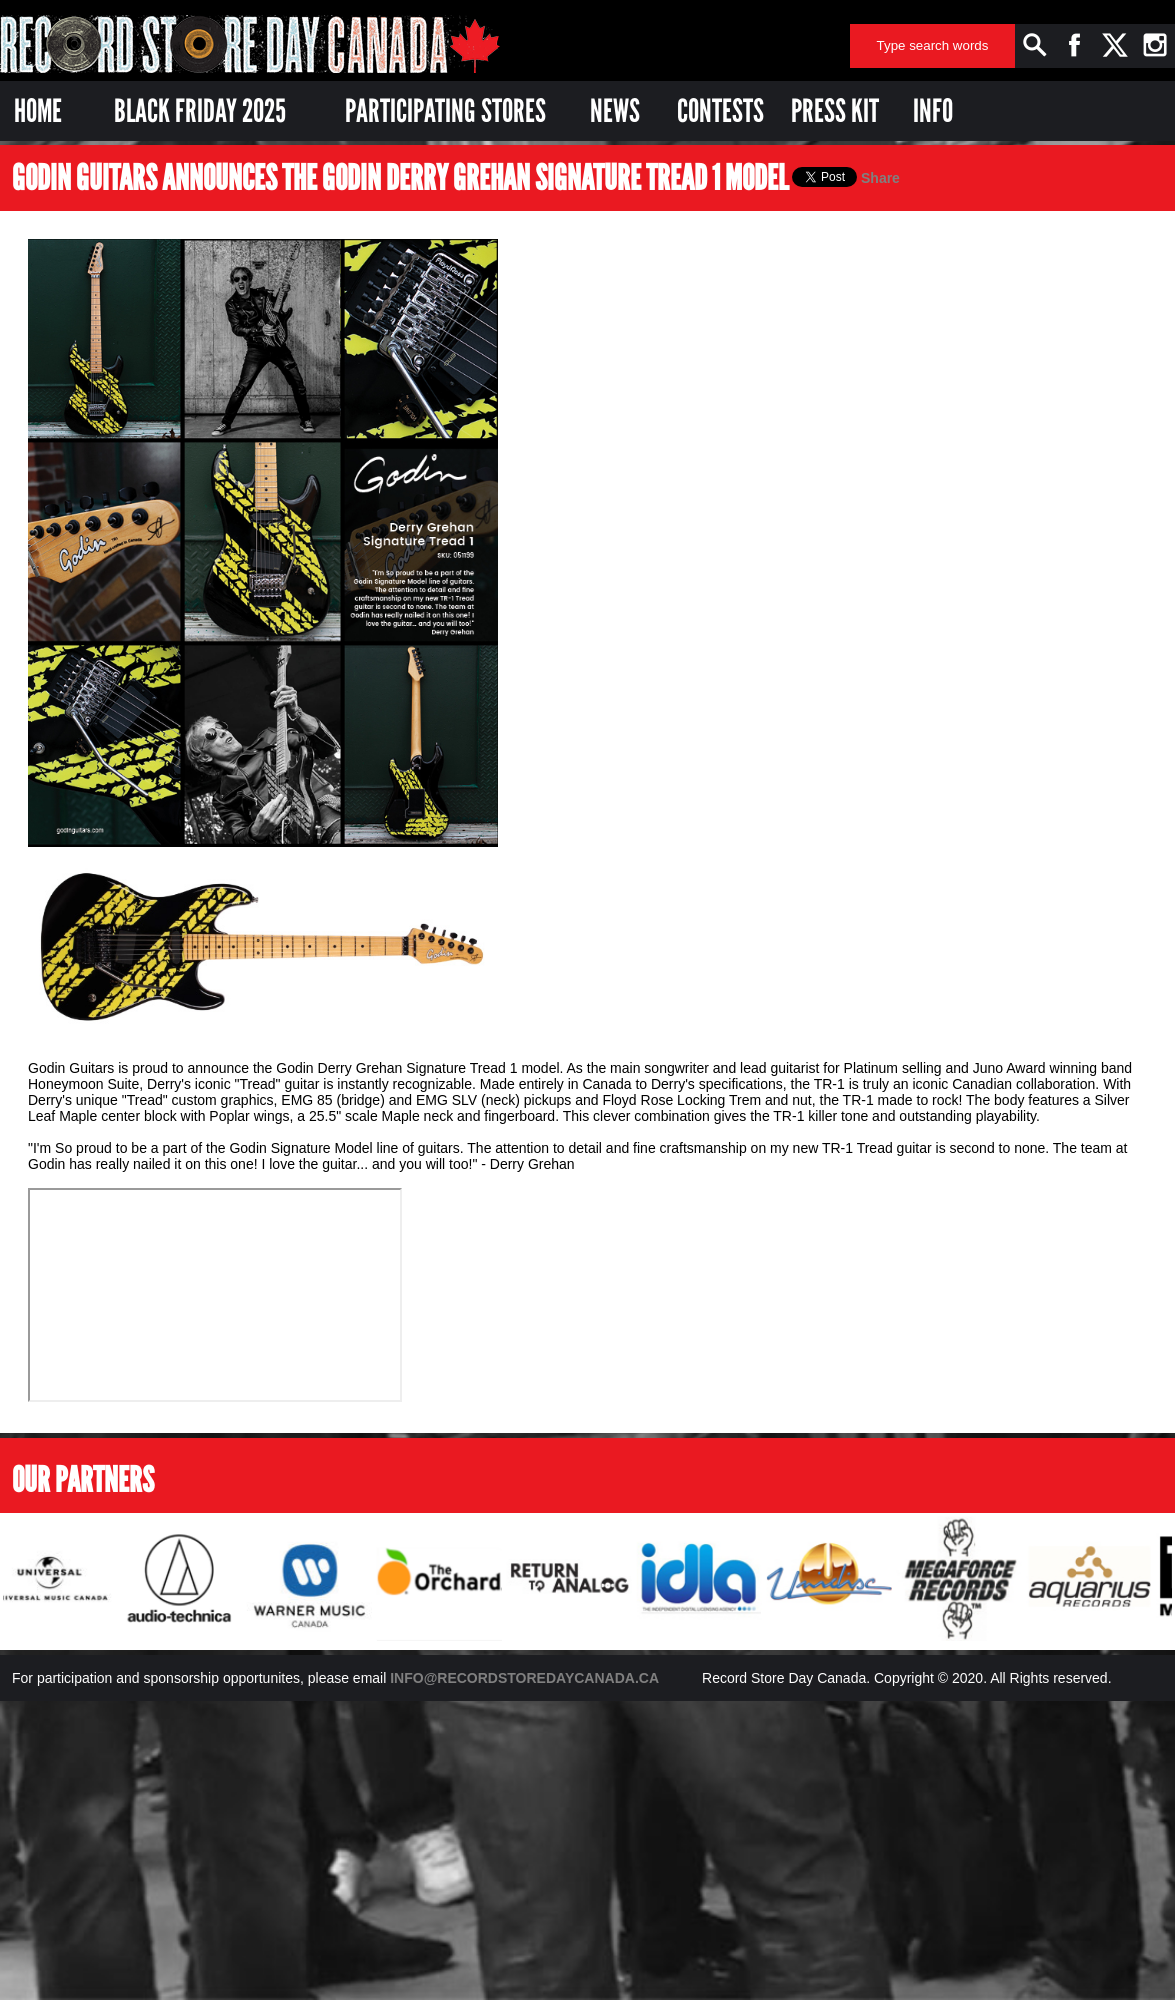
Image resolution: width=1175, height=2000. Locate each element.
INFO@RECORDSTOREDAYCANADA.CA (524, 1678)
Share (880, 178)
